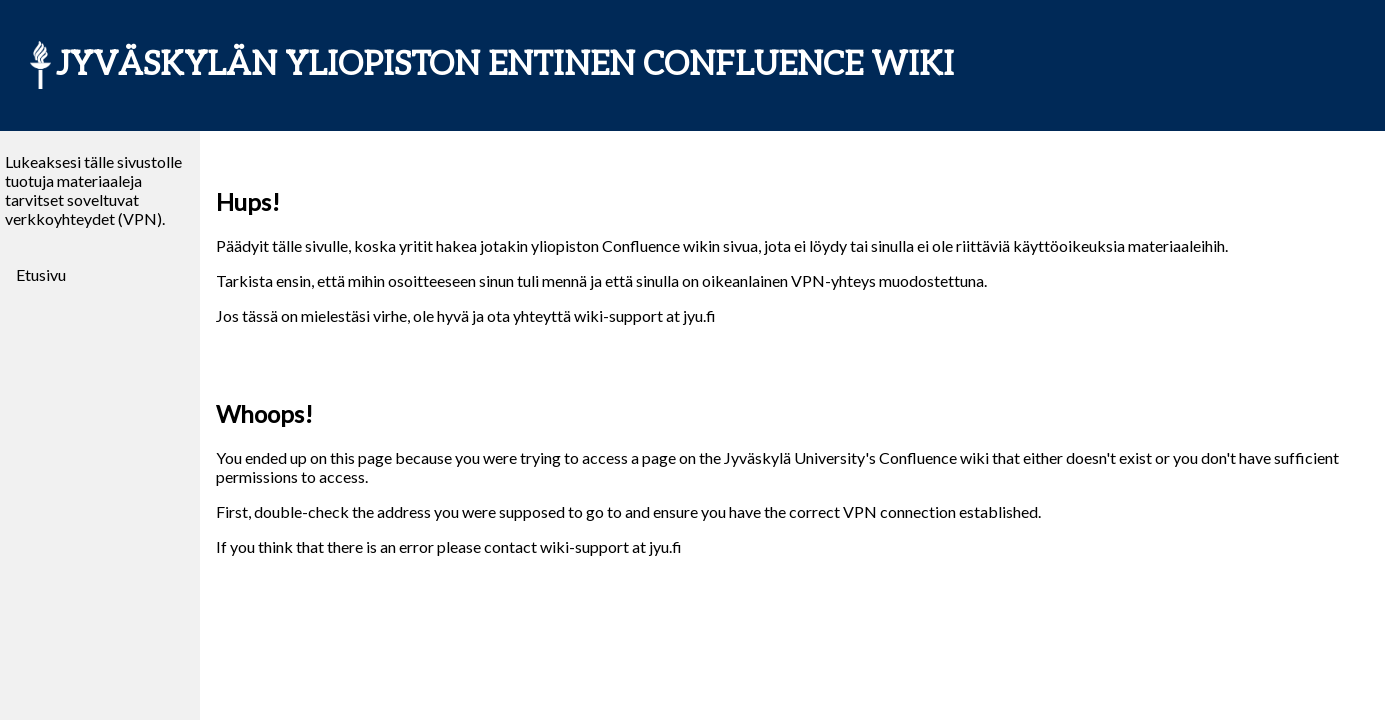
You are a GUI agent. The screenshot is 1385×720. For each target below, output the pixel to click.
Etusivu (41, 274)
